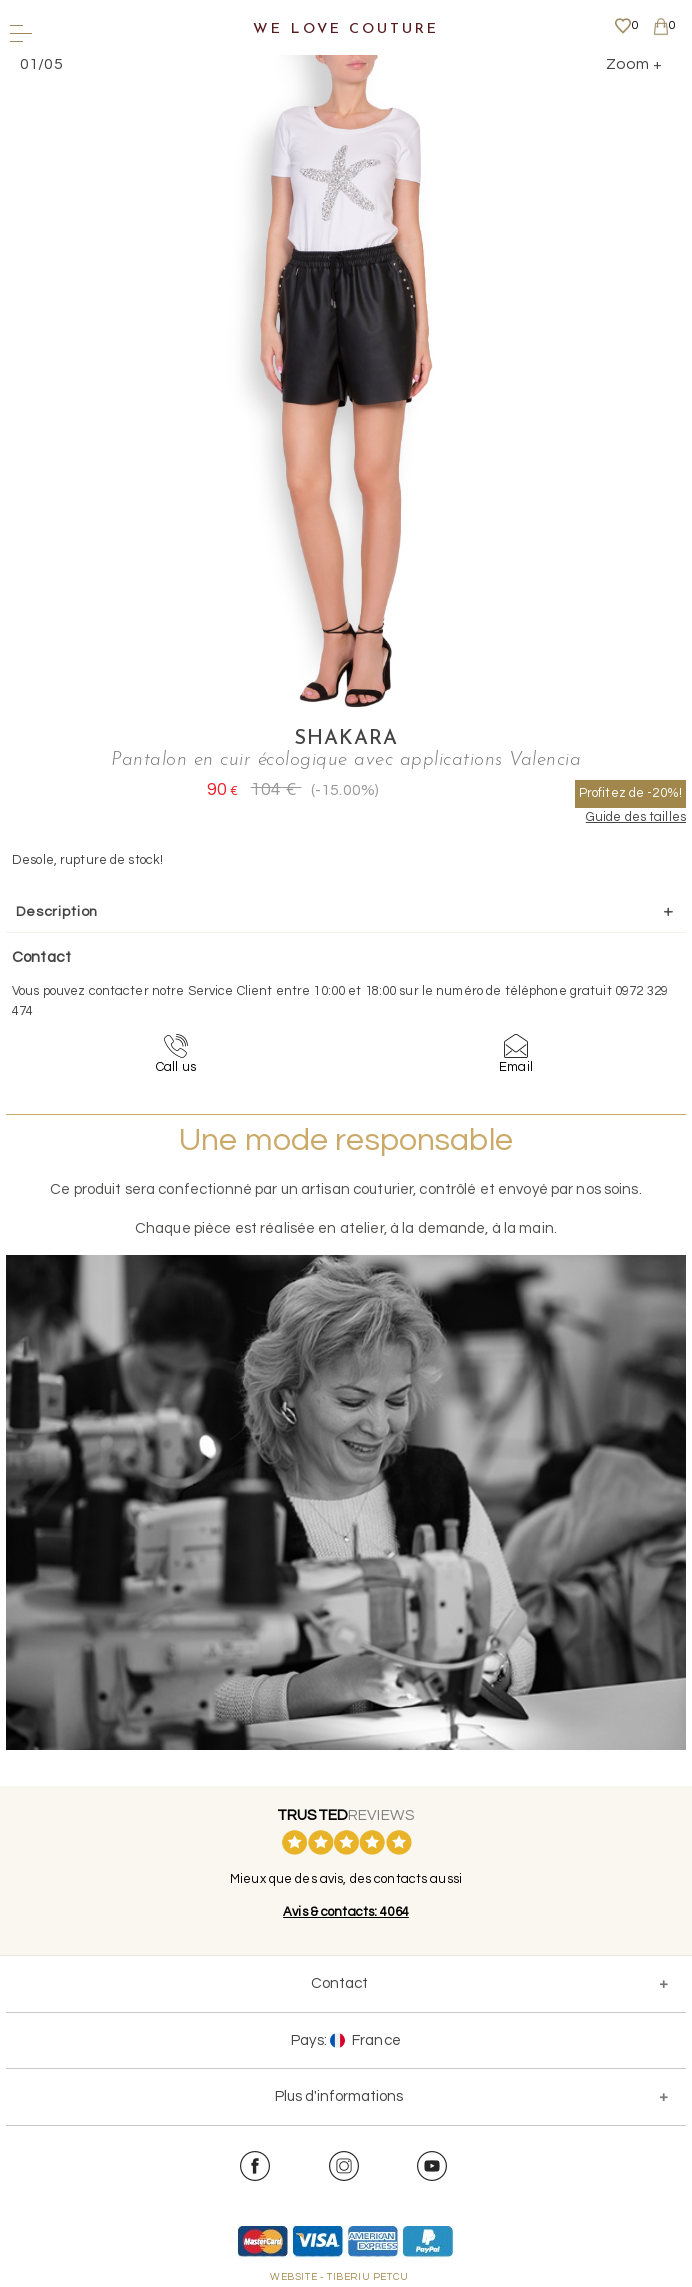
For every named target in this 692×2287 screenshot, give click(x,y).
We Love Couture (345, 29)
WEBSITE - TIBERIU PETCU (339, 2277)
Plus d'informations (339, 2096)
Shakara (346, 739)
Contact (339, 1983)
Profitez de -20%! (630, 793)
